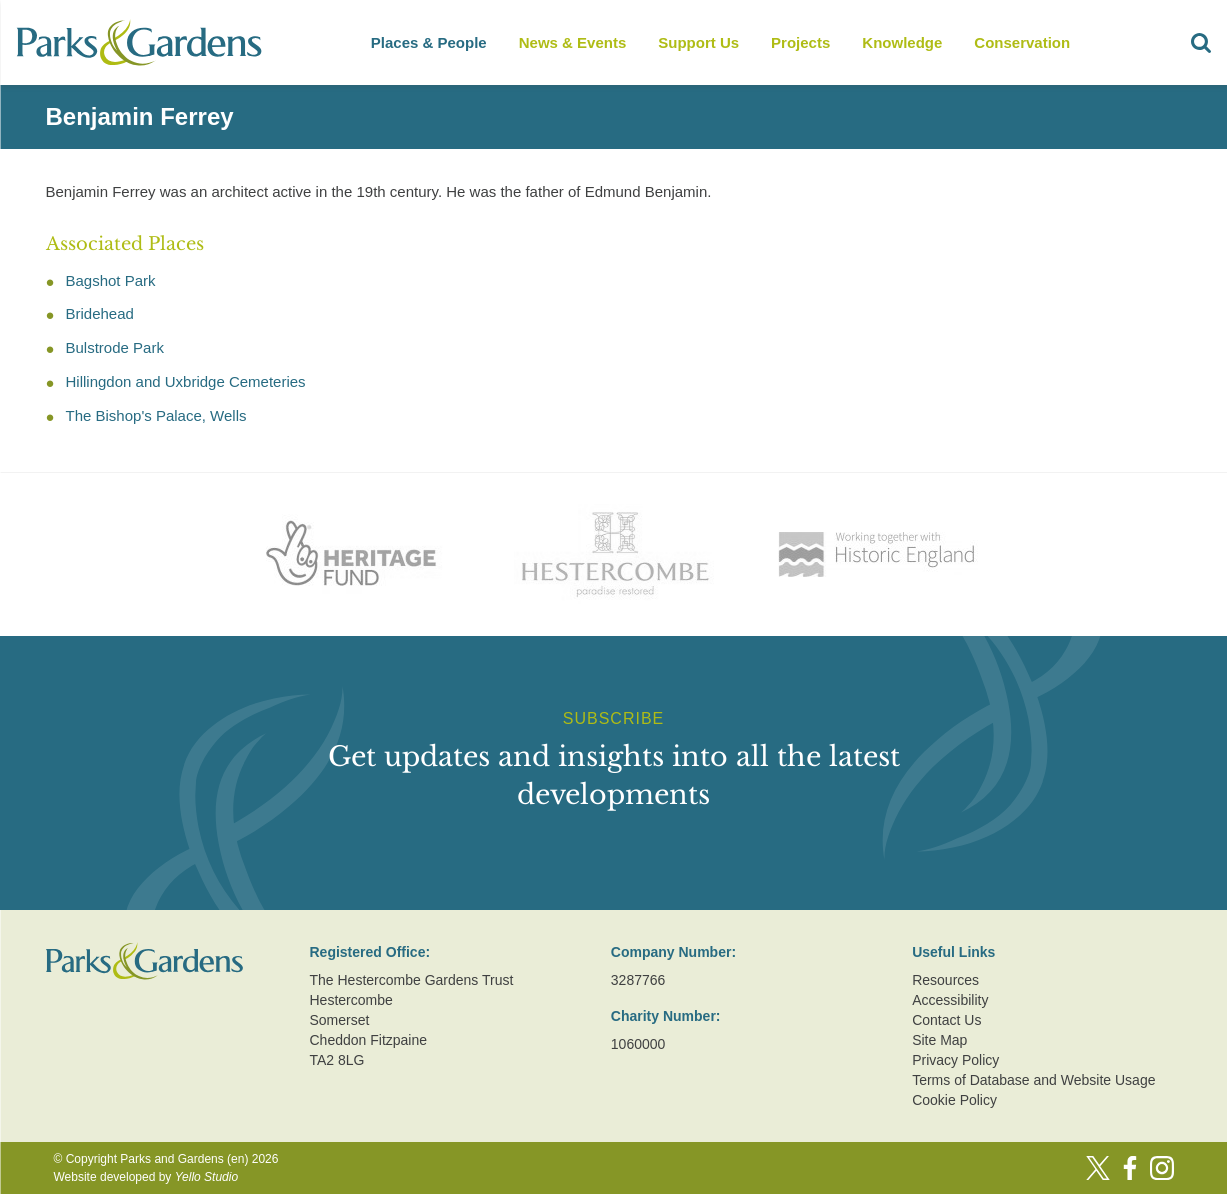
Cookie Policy (954, 1100)
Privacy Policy (955, 1060)
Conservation (1022, 42)
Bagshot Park (111, 280)
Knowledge (902, 42)
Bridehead (100, 313)
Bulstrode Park (115, 347)
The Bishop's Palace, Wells (156, 415)
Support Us (698, 42)
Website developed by (146, 1177)
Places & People (429, 42)
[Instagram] (1162, 1168)
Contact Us (946, 1020)
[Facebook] (1130, 1168)
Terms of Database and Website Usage (1033, 1080)
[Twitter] (1098, 1168)
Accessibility (950, 1000)
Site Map (939, 1040)
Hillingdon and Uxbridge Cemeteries (186, 381)
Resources (945, 980)
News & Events (573, 42)
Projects (800, 42)
